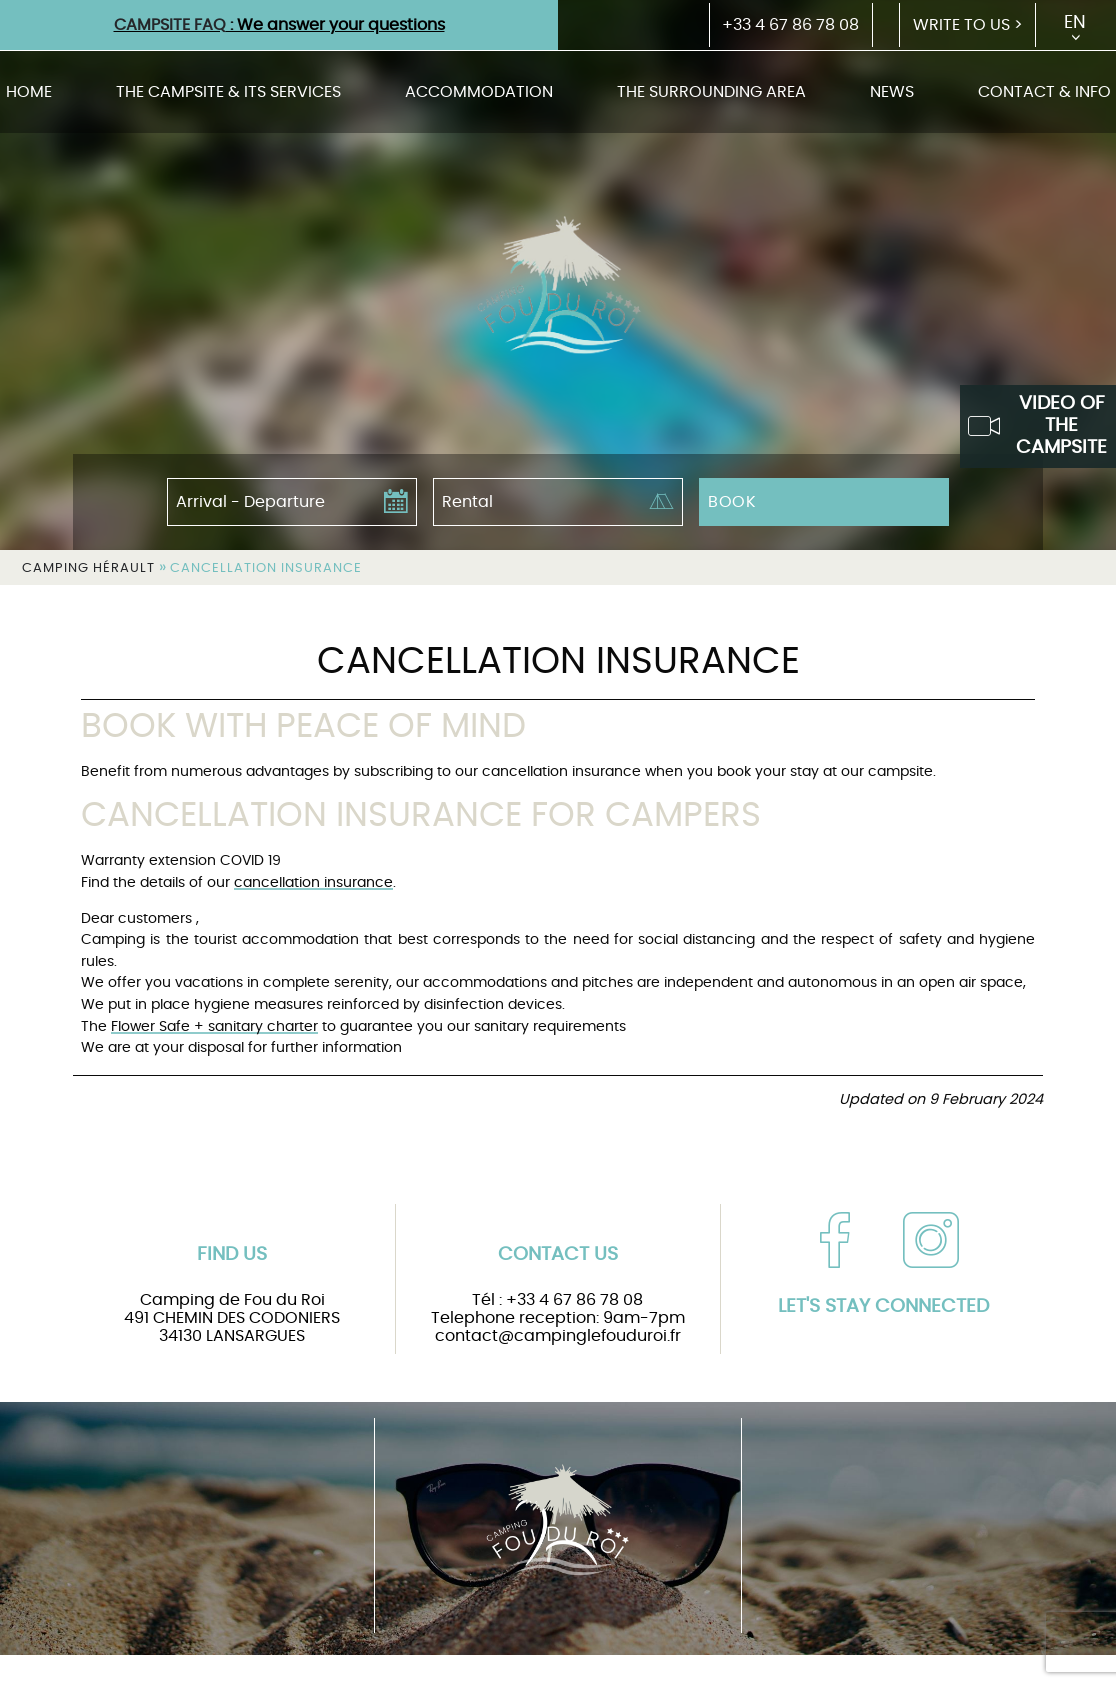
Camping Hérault (88, 568)
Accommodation (479, 92)
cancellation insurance (313, 882)
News (892, 92)
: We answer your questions (279, 25)
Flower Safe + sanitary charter (214, 1026)
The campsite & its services (228, 92)
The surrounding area (711, 92)
